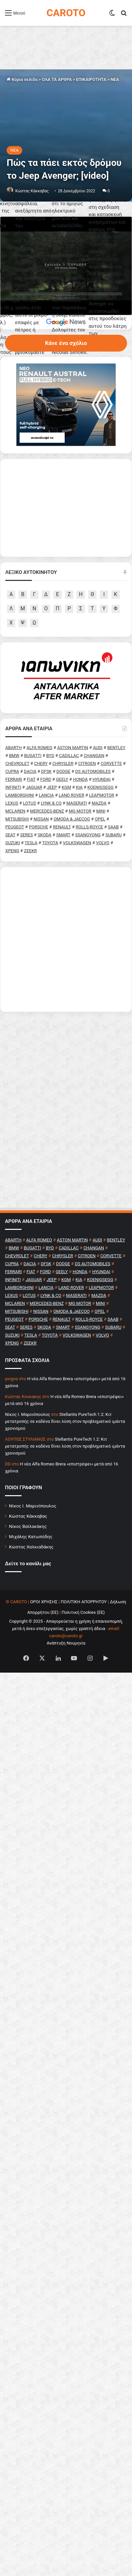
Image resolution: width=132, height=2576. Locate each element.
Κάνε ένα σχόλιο (66, 535)
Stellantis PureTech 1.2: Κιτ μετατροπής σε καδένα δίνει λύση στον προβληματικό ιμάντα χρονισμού (65, 1614)
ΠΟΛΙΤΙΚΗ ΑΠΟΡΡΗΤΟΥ (84, 1794)
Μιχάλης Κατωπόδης (30, 1729)
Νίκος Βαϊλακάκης (28, 1719)
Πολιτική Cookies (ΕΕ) (83, 1804)
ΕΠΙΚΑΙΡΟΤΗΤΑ (91, 79)
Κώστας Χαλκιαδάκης (31, 1739)
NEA (114, 79)
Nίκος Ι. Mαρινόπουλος (27, 1607)
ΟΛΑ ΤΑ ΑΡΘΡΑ (57, 79)
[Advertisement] (66, 1132)
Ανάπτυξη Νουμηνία (66, 1835)
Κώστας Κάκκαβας (32, 191)
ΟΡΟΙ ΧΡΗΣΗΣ (44, 1794)
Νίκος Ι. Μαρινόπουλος (32, 1698)
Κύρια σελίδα (22, 79)
